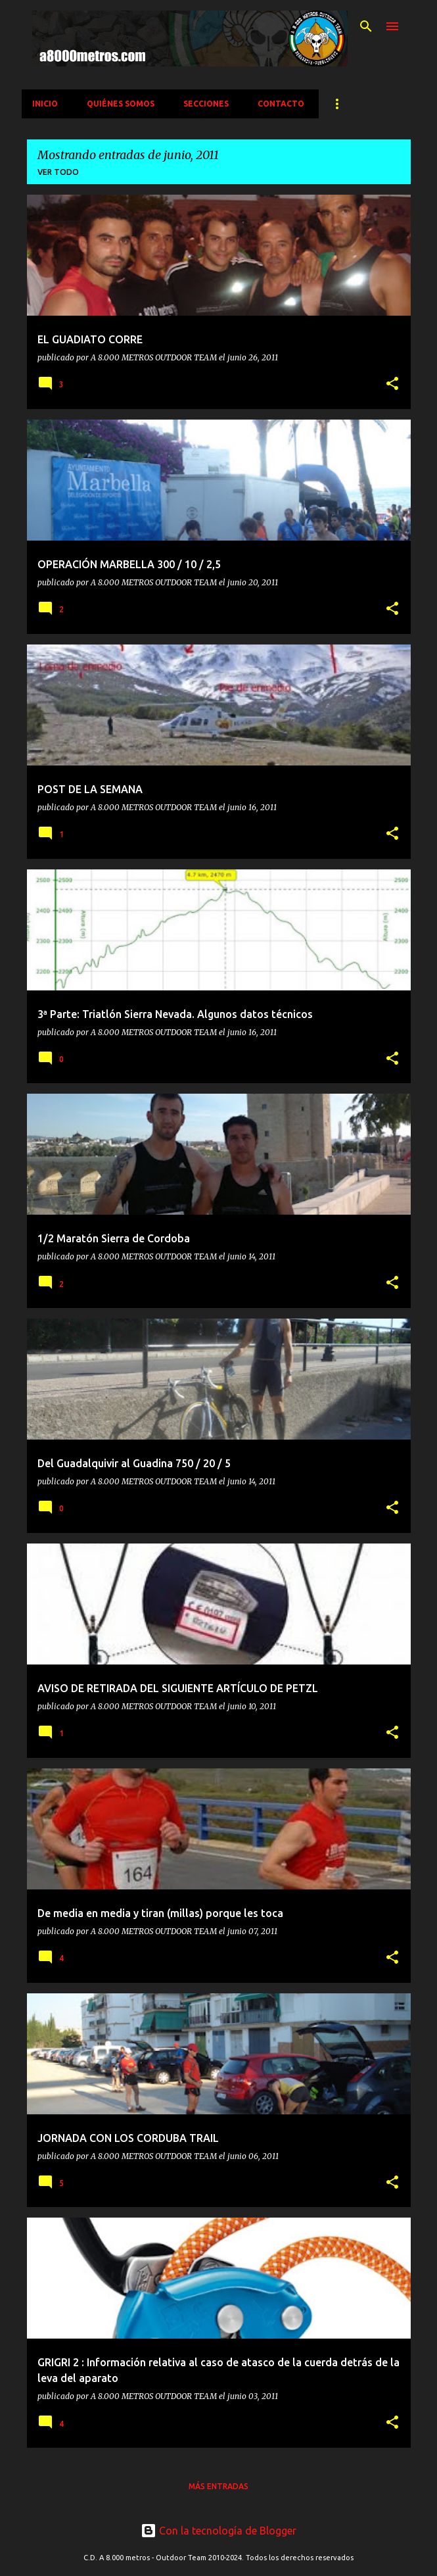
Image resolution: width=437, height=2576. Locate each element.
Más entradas (218, 2486)
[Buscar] (366, 26)
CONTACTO (281, 103)
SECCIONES (206, 103)
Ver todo (58, 172)
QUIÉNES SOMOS (120, 103)
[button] (392, 384)
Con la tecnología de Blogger (218, 2531)
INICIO (45, 103)
